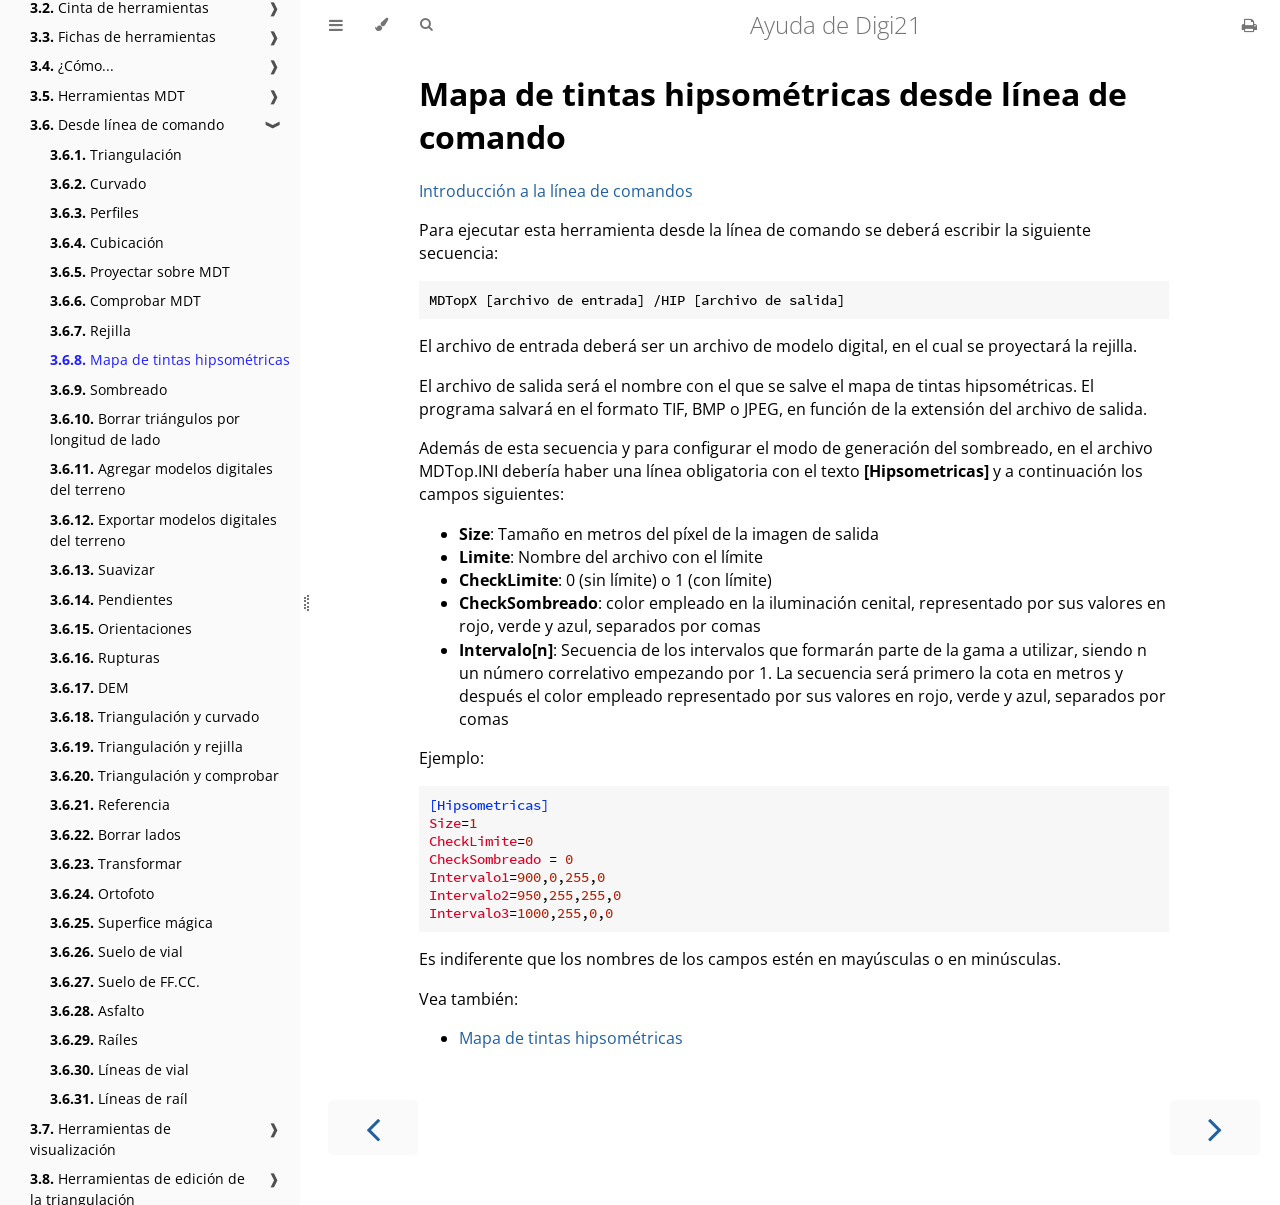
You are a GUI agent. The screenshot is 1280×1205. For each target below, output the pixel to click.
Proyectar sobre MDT (140, 271)
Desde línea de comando (127, 124)
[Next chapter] (1215, 1127)
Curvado (98, 183)
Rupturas (105, 657)
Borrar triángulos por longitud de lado (145, 429)
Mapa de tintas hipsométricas (170, 359)
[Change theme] (381, 25)
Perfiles (94, 212)
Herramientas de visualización (100, 1139)
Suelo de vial (116, 951)
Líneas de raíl (119, 1098)
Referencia (110, 804)
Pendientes (111, 599)
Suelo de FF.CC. (125, 981)
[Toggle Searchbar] (426, 25)
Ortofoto (102, 893)
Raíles (94, 1039)
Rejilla (90, 330)
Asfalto (97, 1010)
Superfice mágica (131, 922)
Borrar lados (115, 834)
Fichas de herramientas (123, 36)
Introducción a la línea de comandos (556, 191)
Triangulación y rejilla (146, 746)
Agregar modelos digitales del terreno (161, 479)
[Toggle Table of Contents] (336, 25)
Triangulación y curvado (154, 716)
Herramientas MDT (107, 95)
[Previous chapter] (373, 1127)
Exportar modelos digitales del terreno (163, 530)
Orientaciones (121, 628)
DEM (89, 687)
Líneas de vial (119, 1069)
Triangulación (116, 154)
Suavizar (102, 569)
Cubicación (107, 242)
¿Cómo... (72, 65)
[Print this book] (1249, 25)
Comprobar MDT (125, 300)
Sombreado (108, 389)
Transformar (116, 863)
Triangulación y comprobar (164, 775)
